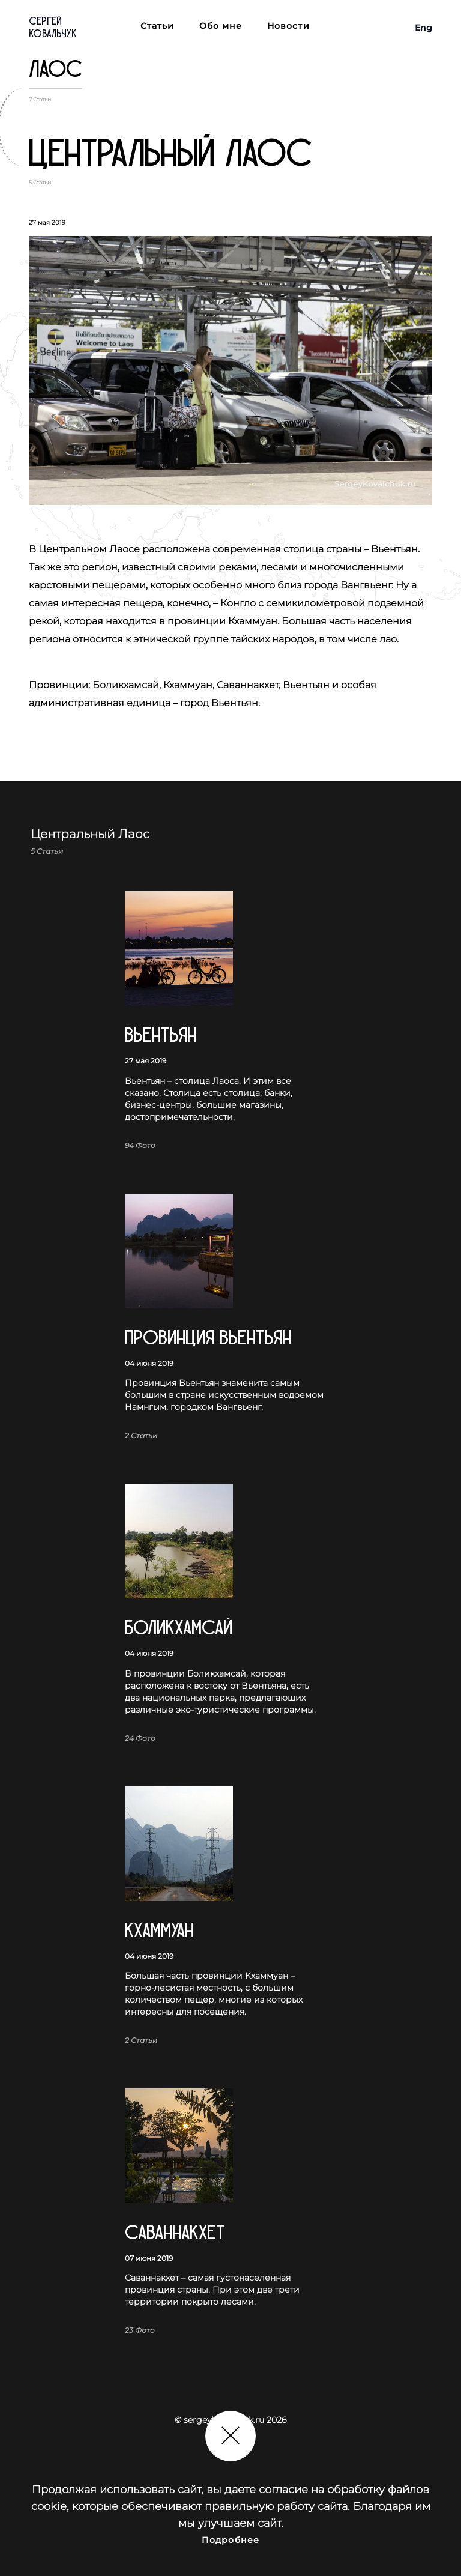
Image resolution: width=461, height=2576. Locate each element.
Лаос (55, 69)
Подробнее (230, 2540)
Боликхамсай (178, 1628)
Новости (288, 25)
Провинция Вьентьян (208, 1338)
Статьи (157, 25)
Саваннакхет (175, 2232)
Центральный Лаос (170, 154)
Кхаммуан (159, 1930)
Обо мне (221, 25)
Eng (423, 27)
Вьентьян (160, 1035)
